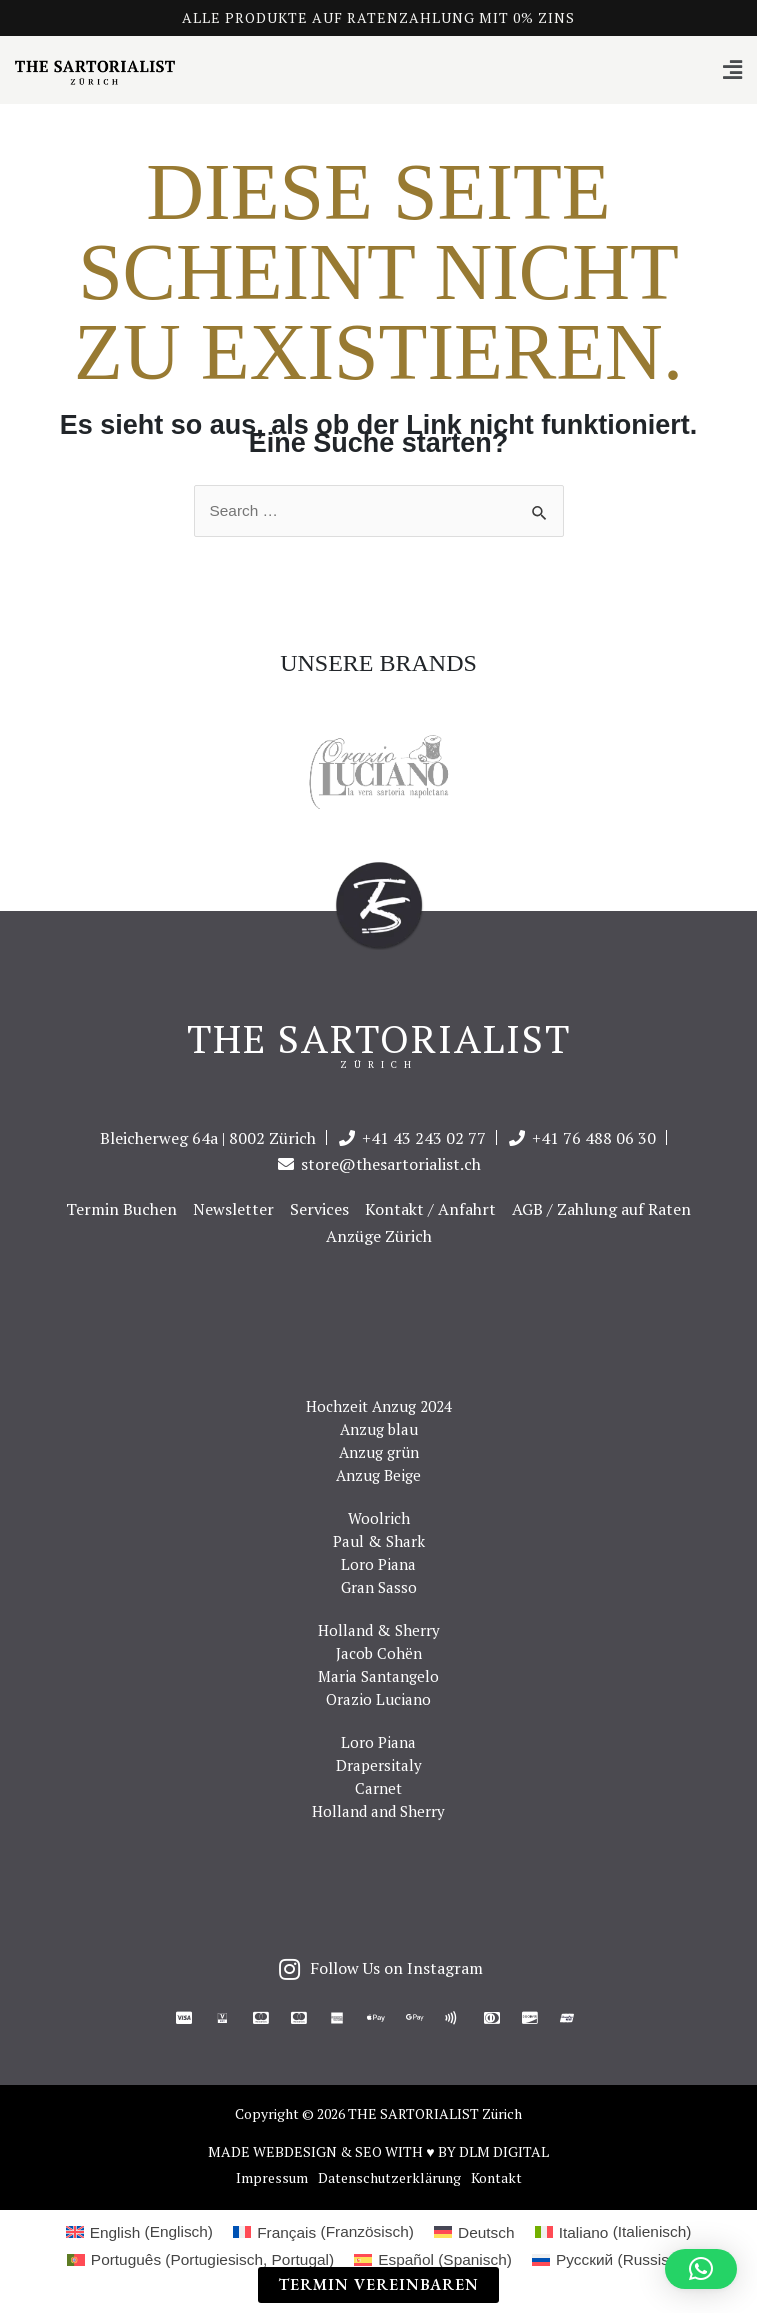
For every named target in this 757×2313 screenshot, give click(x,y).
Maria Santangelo (378, 1676)
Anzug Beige (378, 1475)
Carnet (378, 1788)
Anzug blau (379, 1429)
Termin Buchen (121, 1209)
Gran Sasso (379, 1587)
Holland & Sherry (379, 1630)
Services (319, 1209)
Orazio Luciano (378, 1699)
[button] (378, 70)
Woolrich (379, 1518)
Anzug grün (379, 1452)
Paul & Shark (379, 1541)
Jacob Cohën (379, 1653)
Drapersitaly (379, 1765)
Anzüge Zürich (379, 1236)
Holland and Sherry (378, 1811)
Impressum (272, 2178)
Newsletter (233, 1209)
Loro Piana (378, 1564)
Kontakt (496, 2178)
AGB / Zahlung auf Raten (601, 1209)
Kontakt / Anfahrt (430, 1209)
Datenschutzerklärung (389, 2178)
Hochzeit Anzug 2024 (379, 1406)
